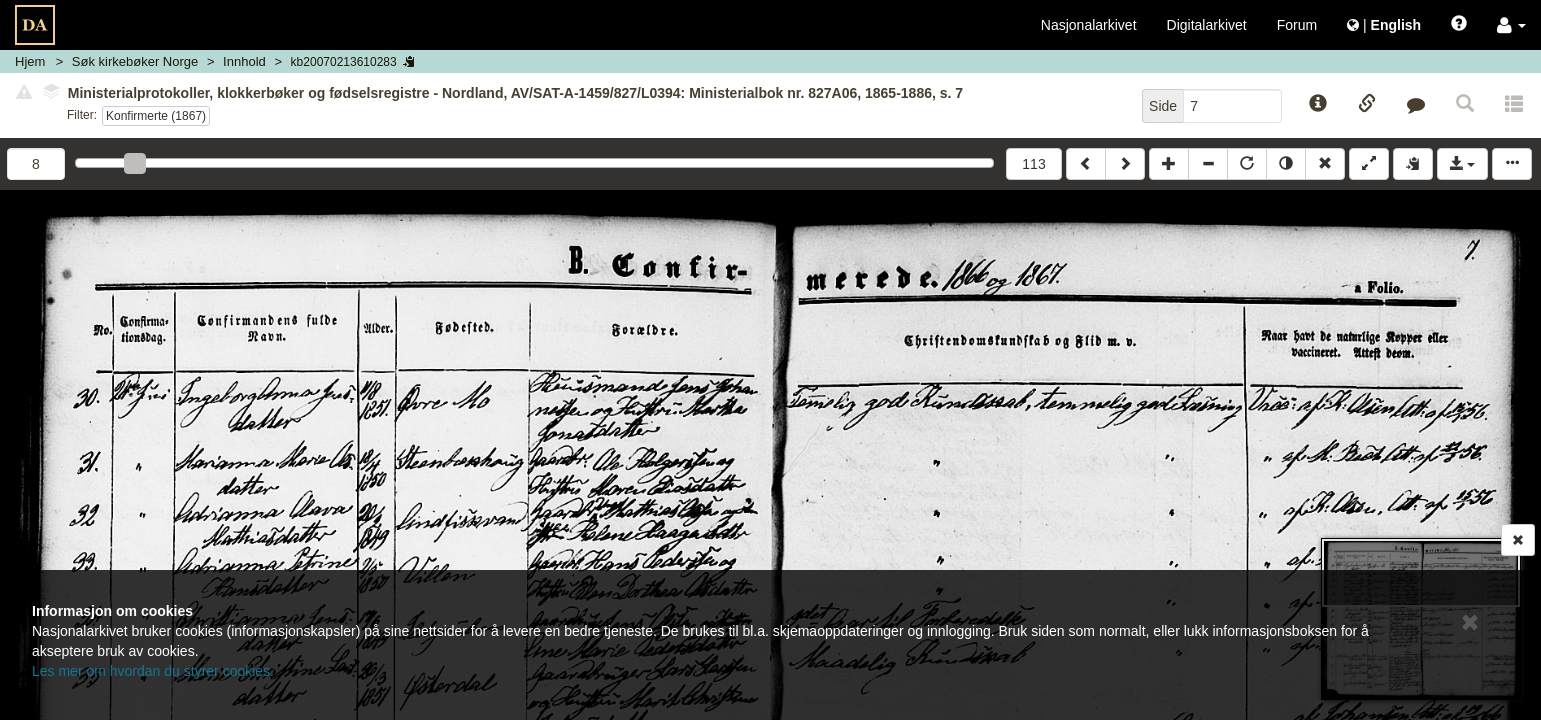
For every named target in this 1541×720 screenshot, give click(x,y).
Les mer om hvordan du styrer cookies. (153, 671)
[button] (1511, 25)
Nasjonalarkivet (1089, 25)
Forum (1297, 25)
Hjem (30, 61)
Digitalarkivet (1207, 25)
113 (1033, 164)
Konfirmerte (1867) (156, 116)
